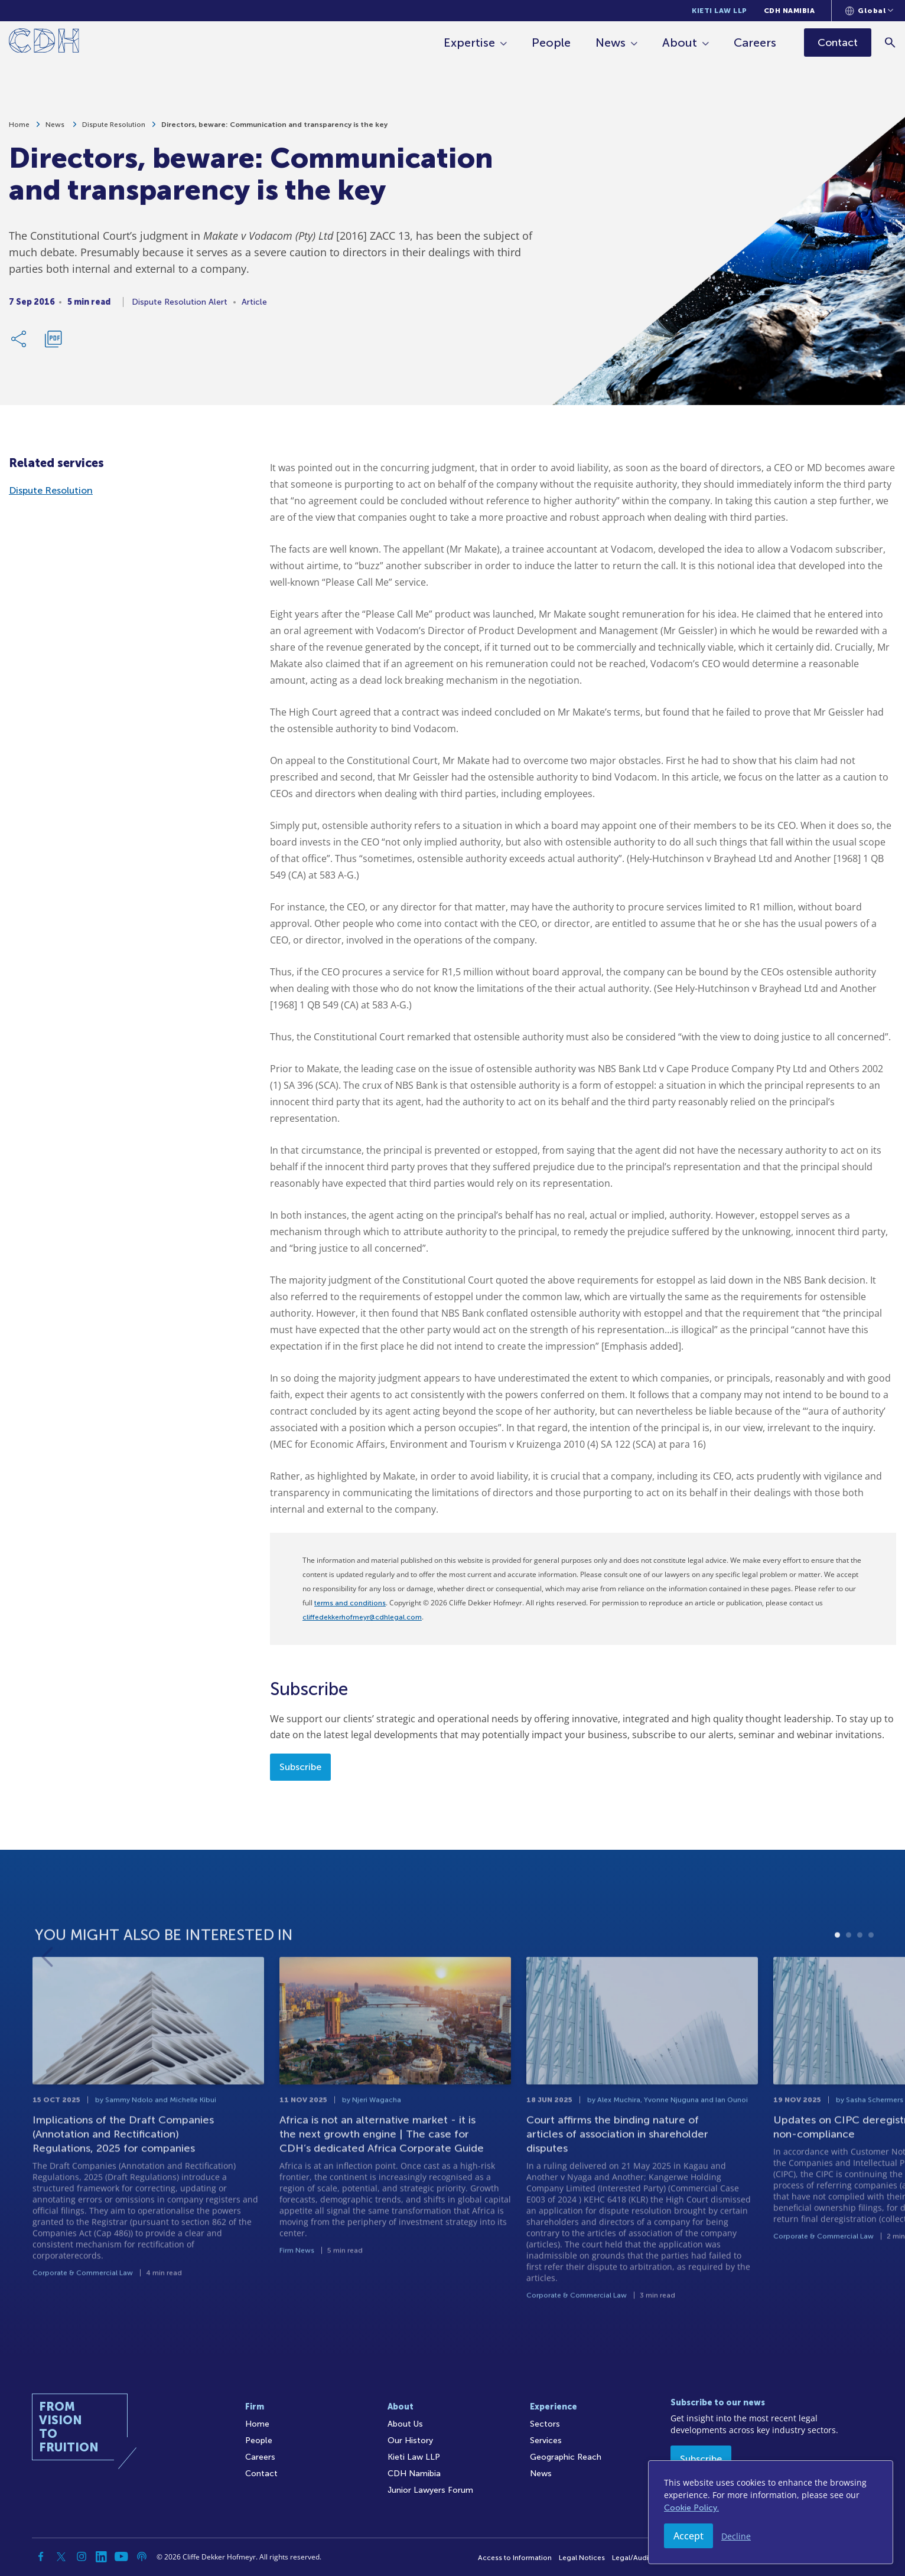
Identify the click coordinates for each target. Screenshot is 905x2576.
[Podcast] (141, 2556)
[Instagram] (81, 2556)
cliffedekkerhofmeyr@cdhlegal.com (362, 1617)
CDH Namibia (789, 10)
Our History (410, 2440)
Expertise (469, 42)
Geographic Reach (565, 2457)
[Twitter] (61, 2556)
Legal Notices (582, 2558)
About (679, 42)
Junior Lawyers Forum (430, 2490)
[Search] (890, 42)
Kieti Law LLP (719, 10)
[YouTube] (121, 2556)
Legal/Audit (631, 2558)
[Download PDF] (53, 340)
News (610, 42)
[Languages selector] (869, 11)
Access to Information (515, 2558)
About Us (405, 2424)
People (551, 42)
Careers (755, 42)
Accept (688, 2535)
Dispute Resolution (113, 126)
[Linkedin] (101, 2556)
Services (546, 2440)
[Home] (44, 42)
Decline (736, 2536)
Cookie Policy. (691, 2508)
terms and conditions (350, 1603)
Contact (261, 2474)
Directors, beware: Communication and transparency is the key (274, 126)
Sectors (545, 2424)
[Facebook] (41, 2556)
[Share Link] (19, 340)
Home (19, 126)
